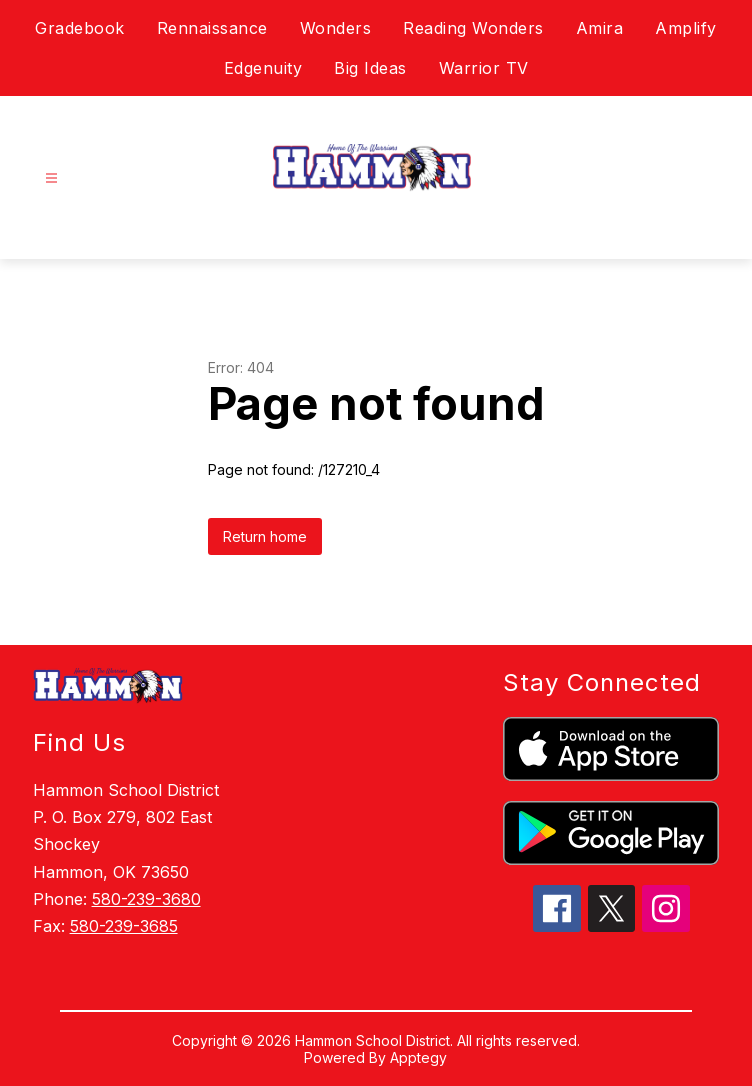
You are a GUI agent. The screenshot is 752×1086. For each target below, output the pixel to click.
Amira (600, 28)
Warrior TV (484, 68)
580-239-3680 (146, 899)
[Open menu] (51, 178)
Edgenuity (263, 68)
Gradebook (80, 28)
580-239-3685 (124, 926)
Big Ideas (370, 68)
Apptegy (418, 1057)
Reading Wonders (473, 28)
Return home (265, 536)
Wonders (336, 28)
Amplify (686, 28)
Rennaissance (212, 28)
